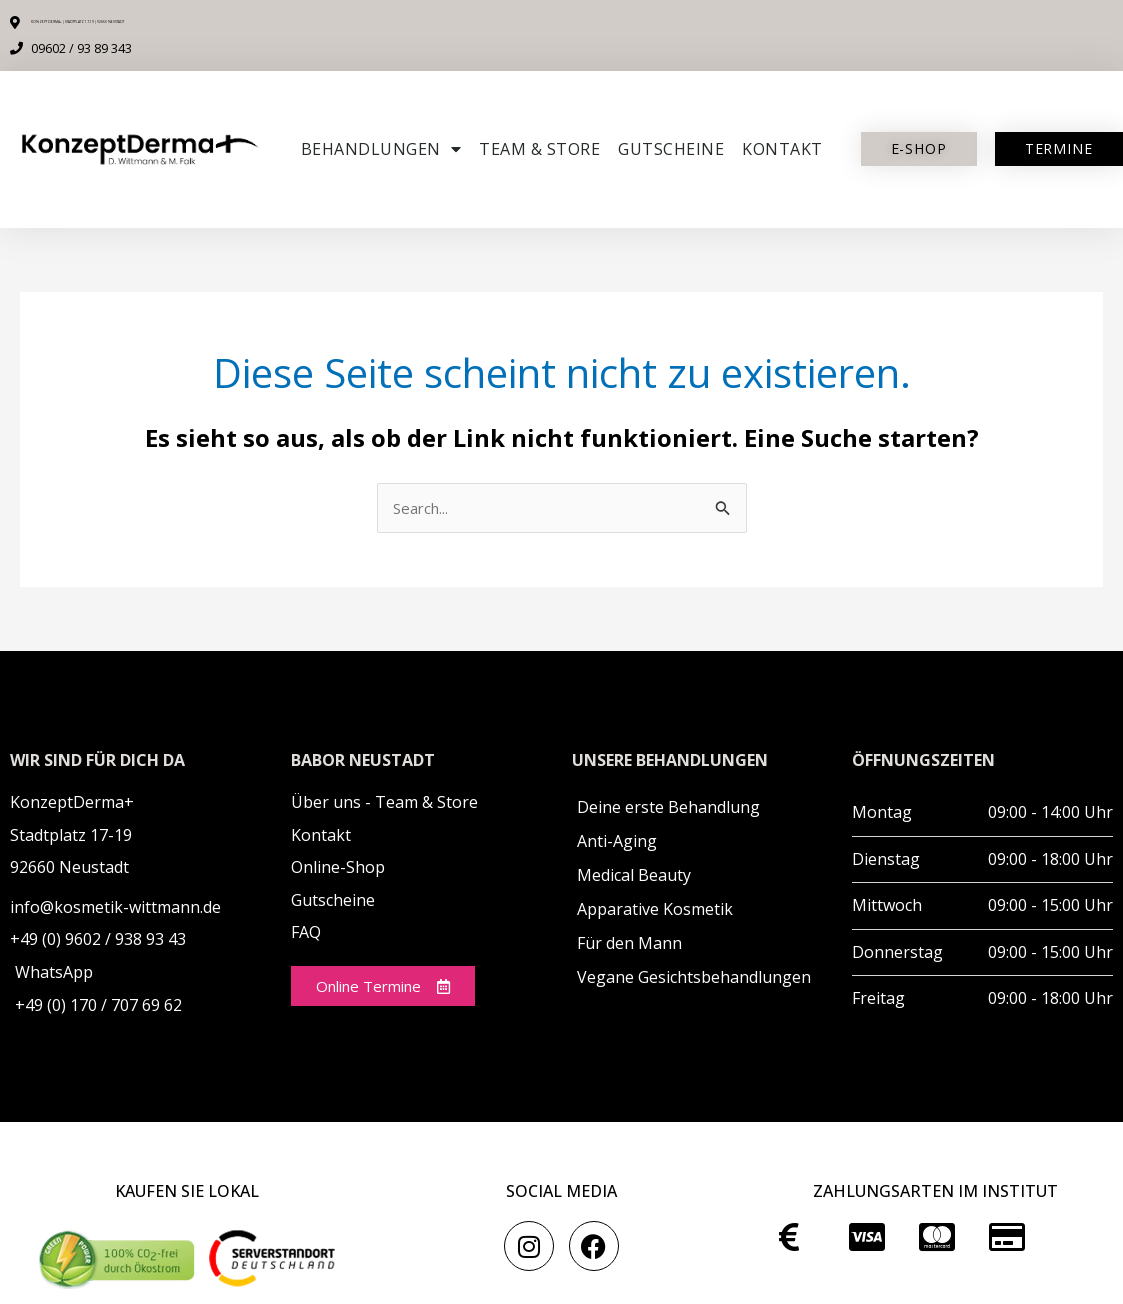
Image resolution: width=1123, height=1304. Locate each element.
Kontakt (782, 149)
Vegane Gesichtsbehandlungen (694, 979)
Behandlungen (381, 149)
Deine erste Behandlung (668, 809)
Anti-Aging (617, 843)
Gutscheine (671, 149)
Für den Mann (629, 945)
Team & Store (539, 149)
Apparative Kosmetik (655, 911)
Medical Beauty (634, 877)
